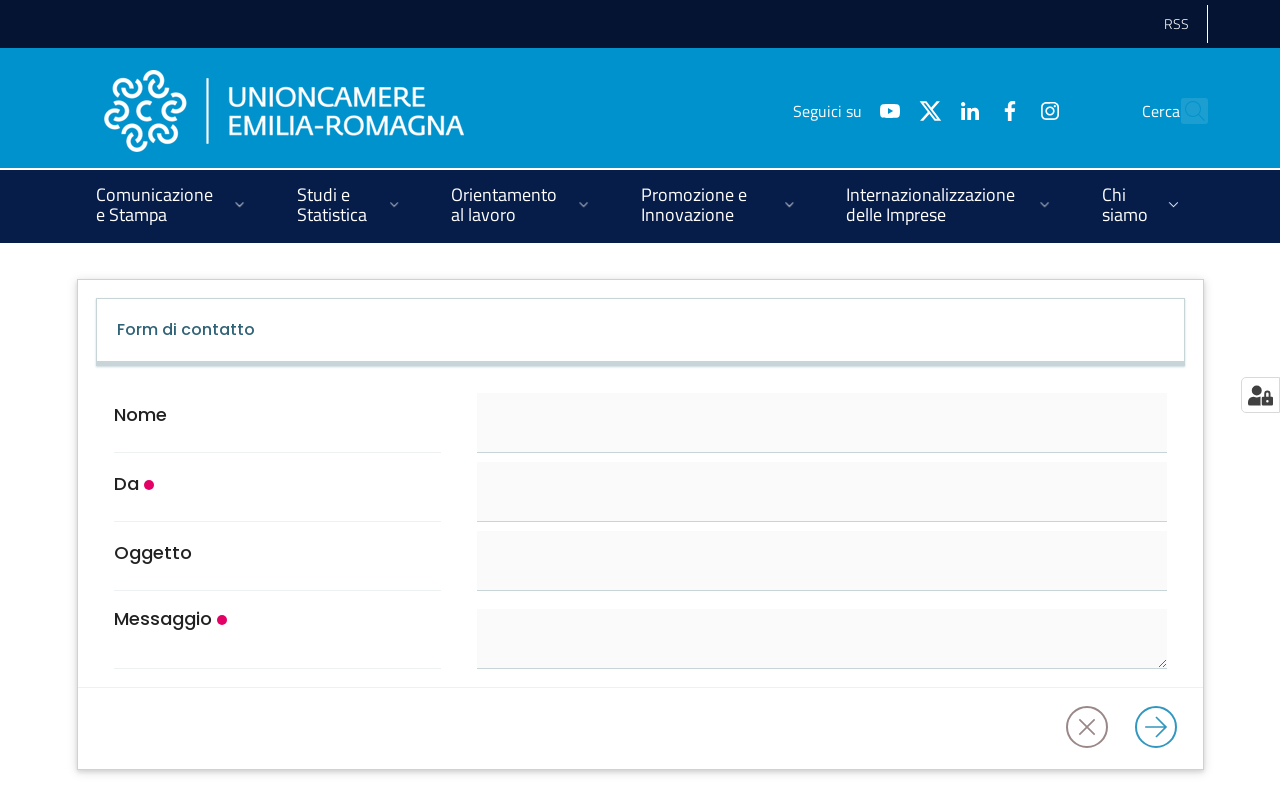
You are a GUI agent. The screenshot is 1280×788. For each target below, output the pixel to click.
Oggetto (153, 553)
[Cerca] (1184, 111)
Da (126, 484)
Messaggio (163, 619)
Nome (140, 415)
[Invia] (1162, 728)
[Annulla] (1093, 728)
